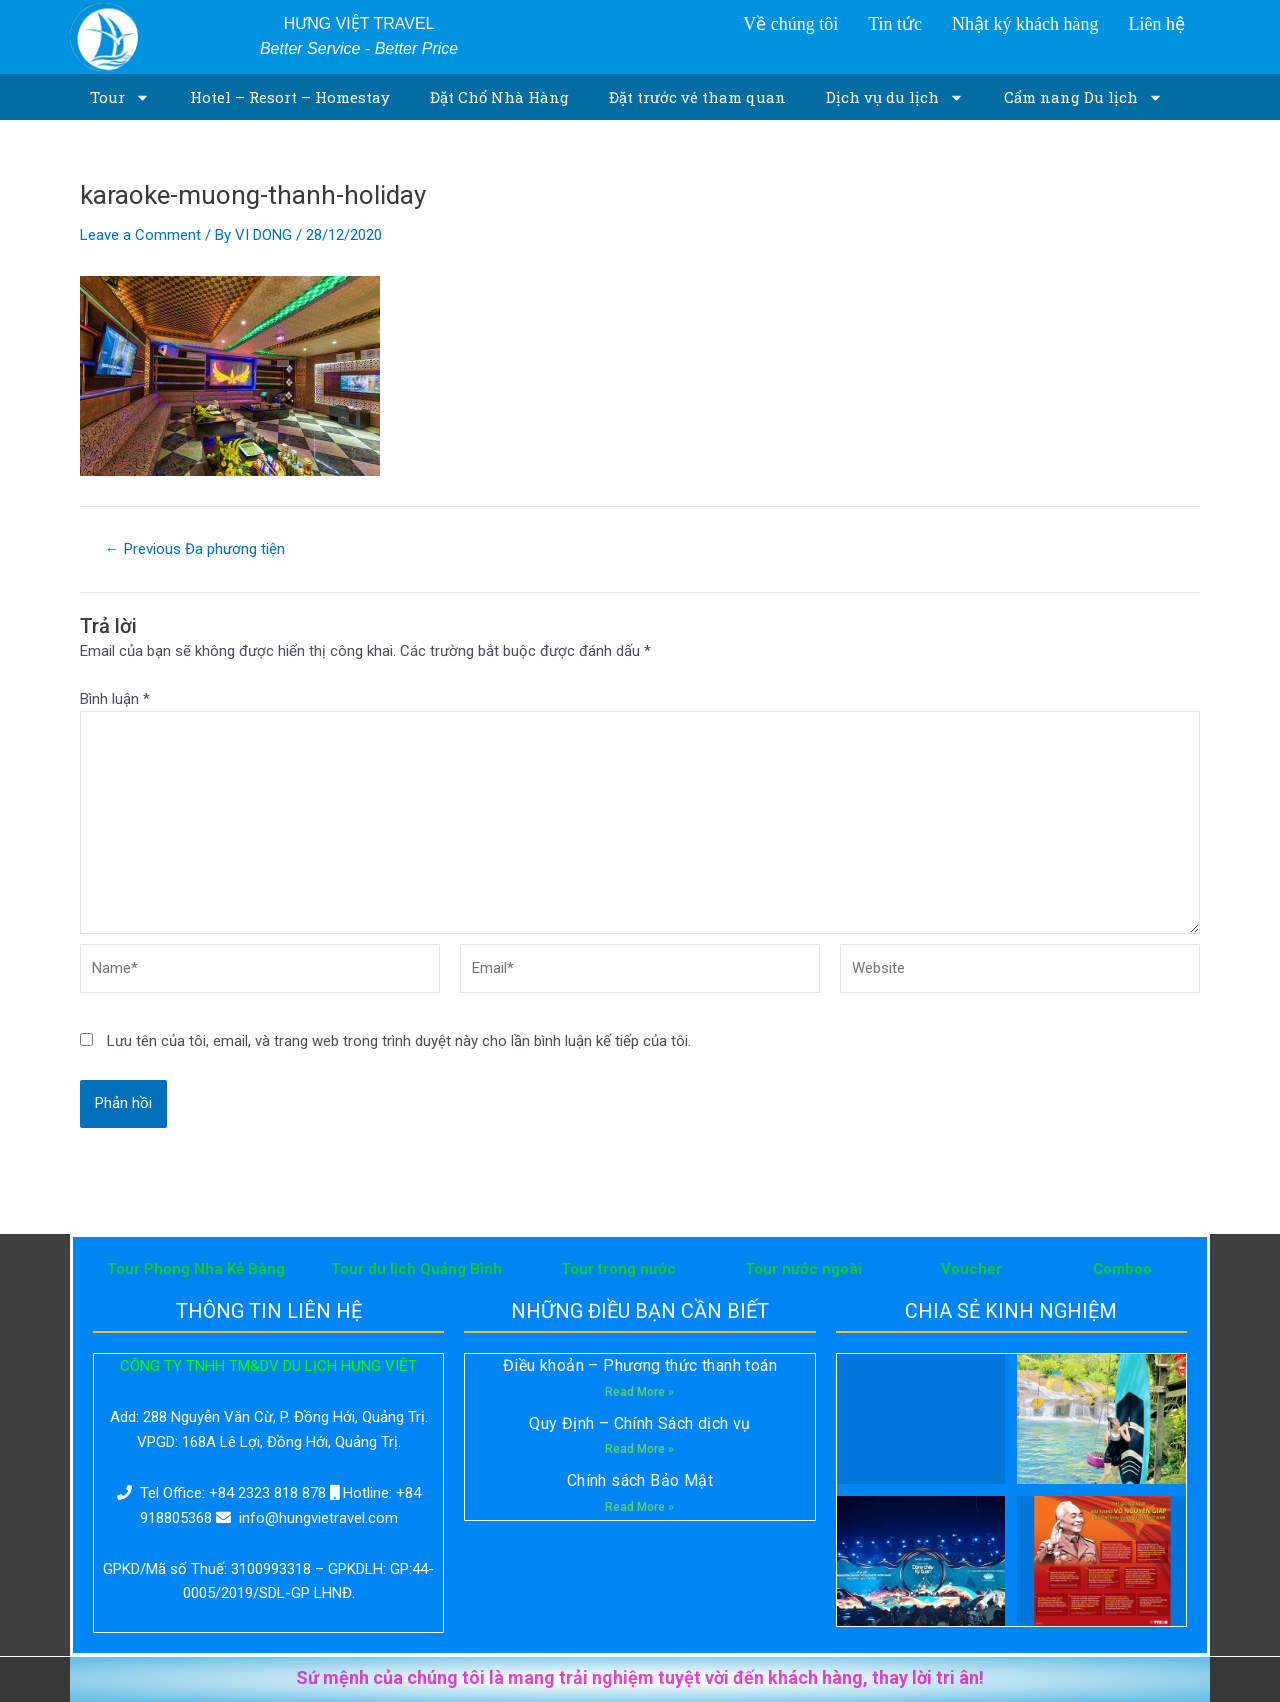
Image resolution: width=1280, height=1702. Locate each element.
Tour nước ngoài (803, 1269)
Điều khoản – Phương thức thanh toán (640, 1365)
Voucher (971, 1269)
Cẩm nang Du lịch (1083, 97)
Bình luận (115, 699)
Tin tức (895, 24)
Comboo (1122, 1269)
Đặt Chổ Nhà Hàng (499, 97)
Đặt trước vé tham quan (697, 97)
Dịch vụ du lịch (895, 97)
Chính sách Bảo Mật (640, 1480)
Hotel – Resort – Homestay (290, 97)
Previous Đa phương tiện (195, 549)
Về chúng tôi (790, 24)
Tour (120, 97)
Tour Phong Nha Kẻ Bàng (196, 1269)
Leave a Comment (140, 235)
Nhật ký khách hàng (1025, 24)
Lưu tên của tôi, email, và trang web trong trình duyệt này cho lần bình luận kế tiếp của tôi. (399, 1041)
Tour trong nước (618, 1269)
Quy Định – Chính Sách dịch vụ (640, 1423)
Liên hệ (1156, 24)
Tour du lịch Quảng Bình (416, 1269)
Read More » (639, 1392)
